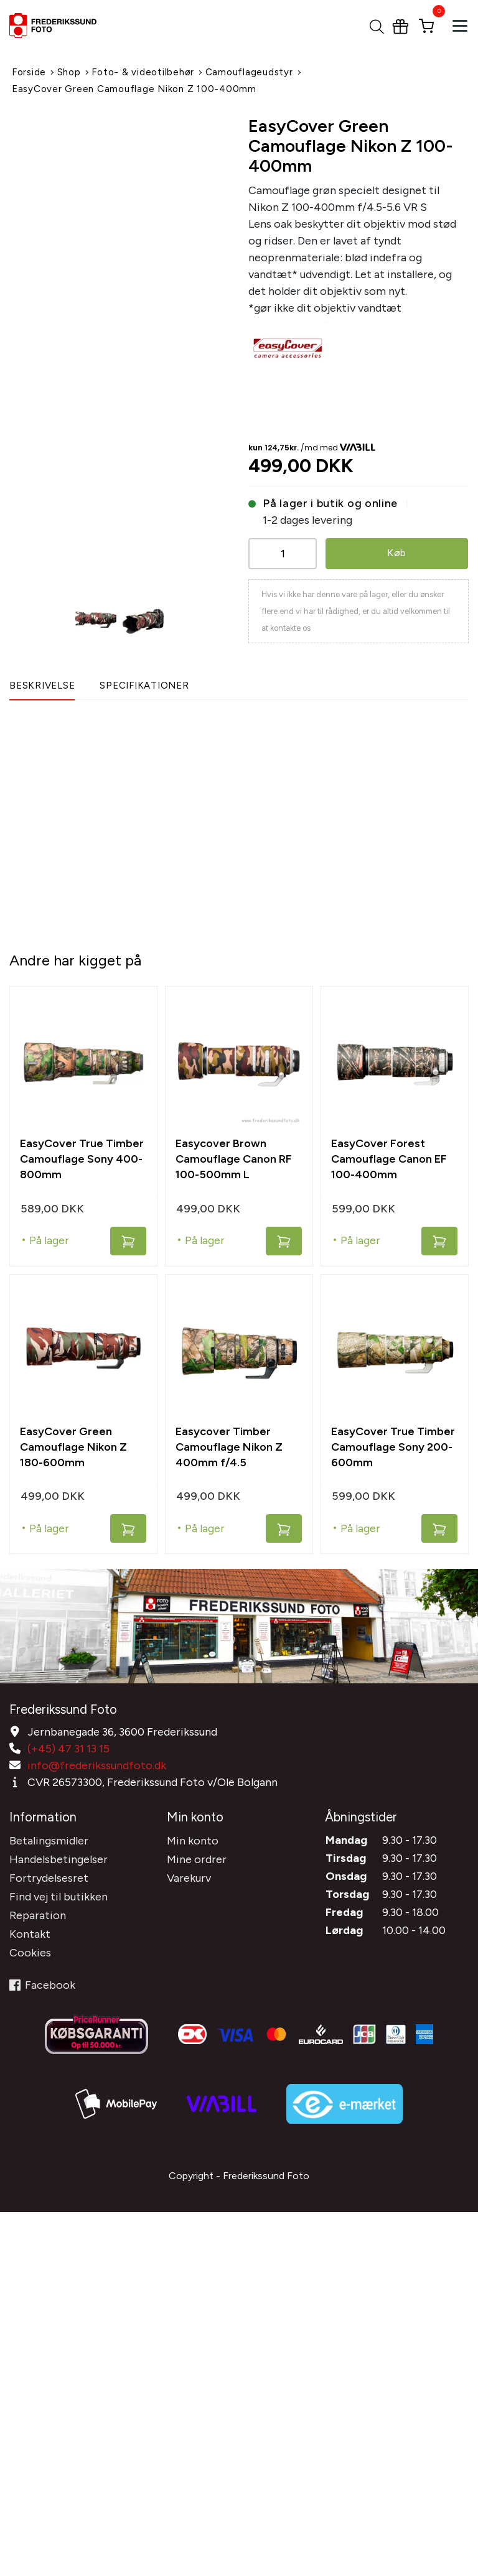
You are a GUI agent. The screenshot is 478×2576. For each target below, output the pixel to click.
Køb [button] (396, 553)
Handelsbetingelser (58, 1859)
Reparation (37, 1915)
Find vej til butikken (58, 1897)
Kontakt (29, 1934)
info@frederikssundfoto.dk (96, 1765)
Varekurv (189, 1878)
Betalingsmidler (48, 1841)
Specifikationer (144, 685)
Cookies (30, 1953)
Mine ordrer (197, 1859)
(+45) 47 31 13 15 (68, 1748)
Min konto (192, 1841)
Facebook (42, 1985)
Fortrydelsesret (48, 1878)
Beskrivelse (42, 685)
